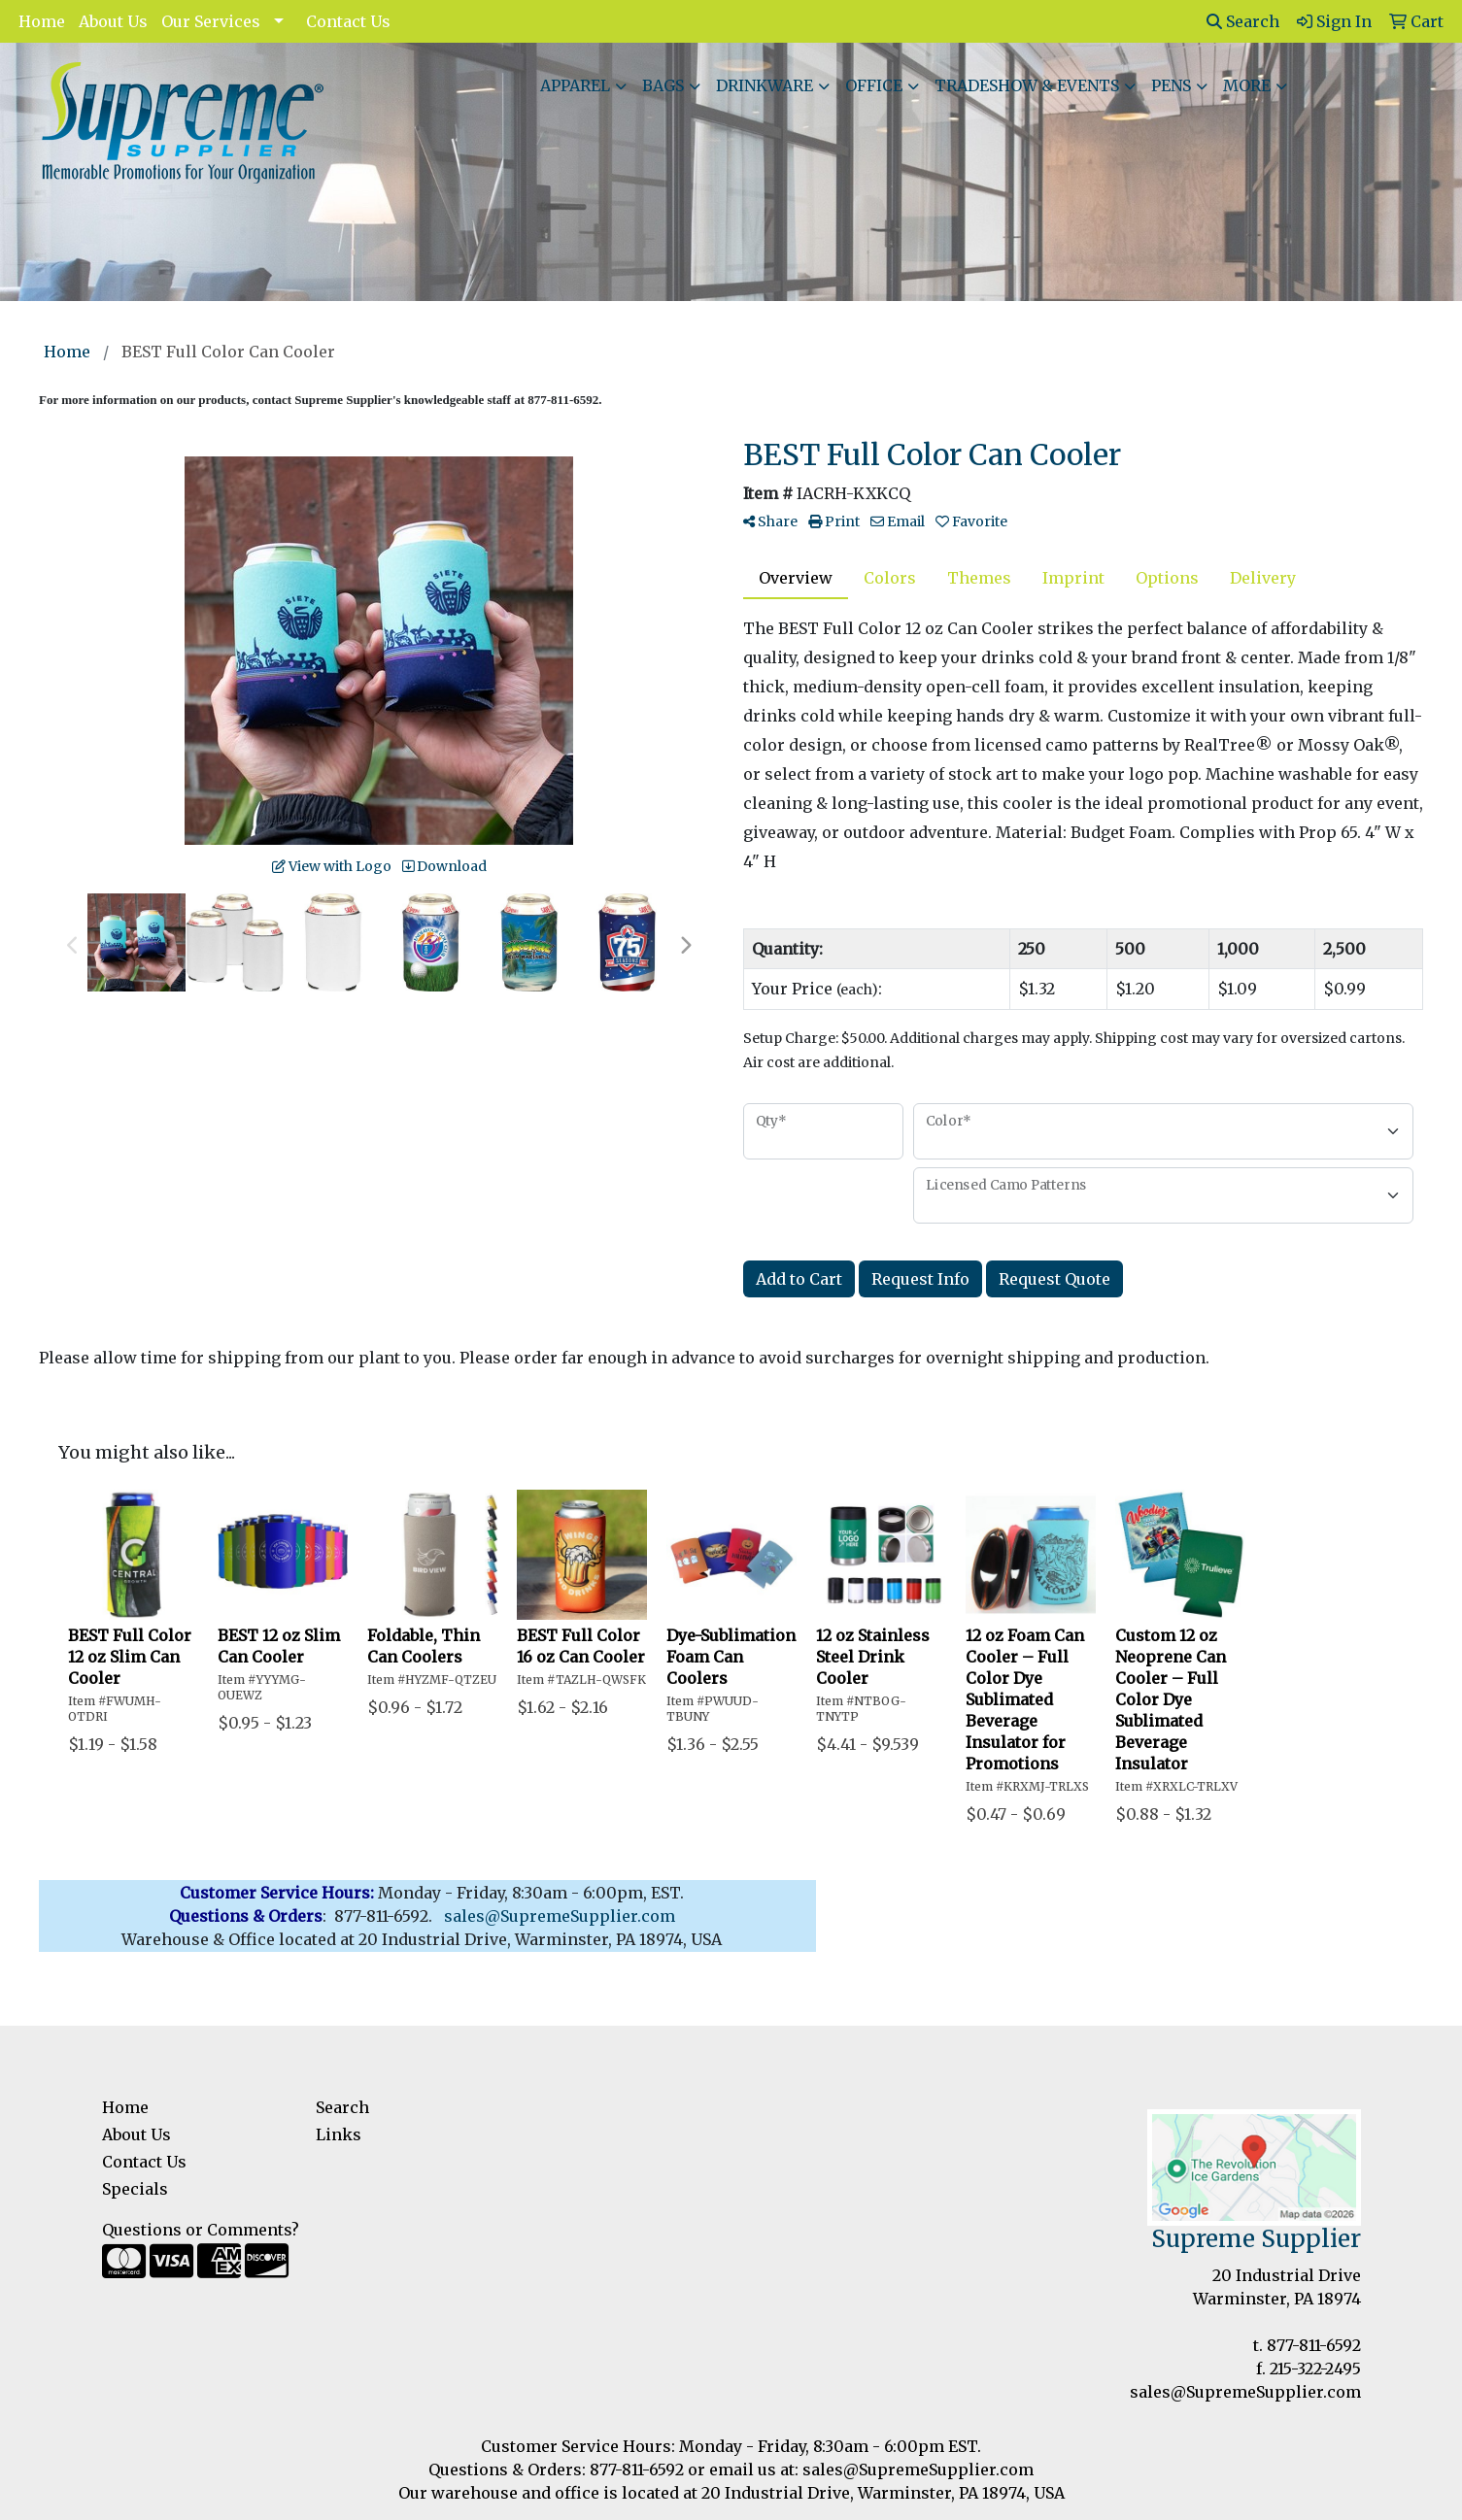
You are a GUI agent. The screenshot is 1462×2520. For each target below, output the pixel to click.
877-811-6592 (1314, 2345)
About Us (113, 21)
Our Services (210, 21)
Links (338, 2134)
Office (873, 85)
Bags (663, 85)
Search (1243, 21)
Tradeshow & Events (1027, 85)
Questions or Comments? (200, 2229)
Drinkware (764, 85)
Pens (1171, 85)
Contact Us (348, 21)
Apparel (575, 85)
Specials (135, 2189)
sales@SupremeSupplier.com (1245, 2392)
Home (41, 21)
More (1247, 85)
